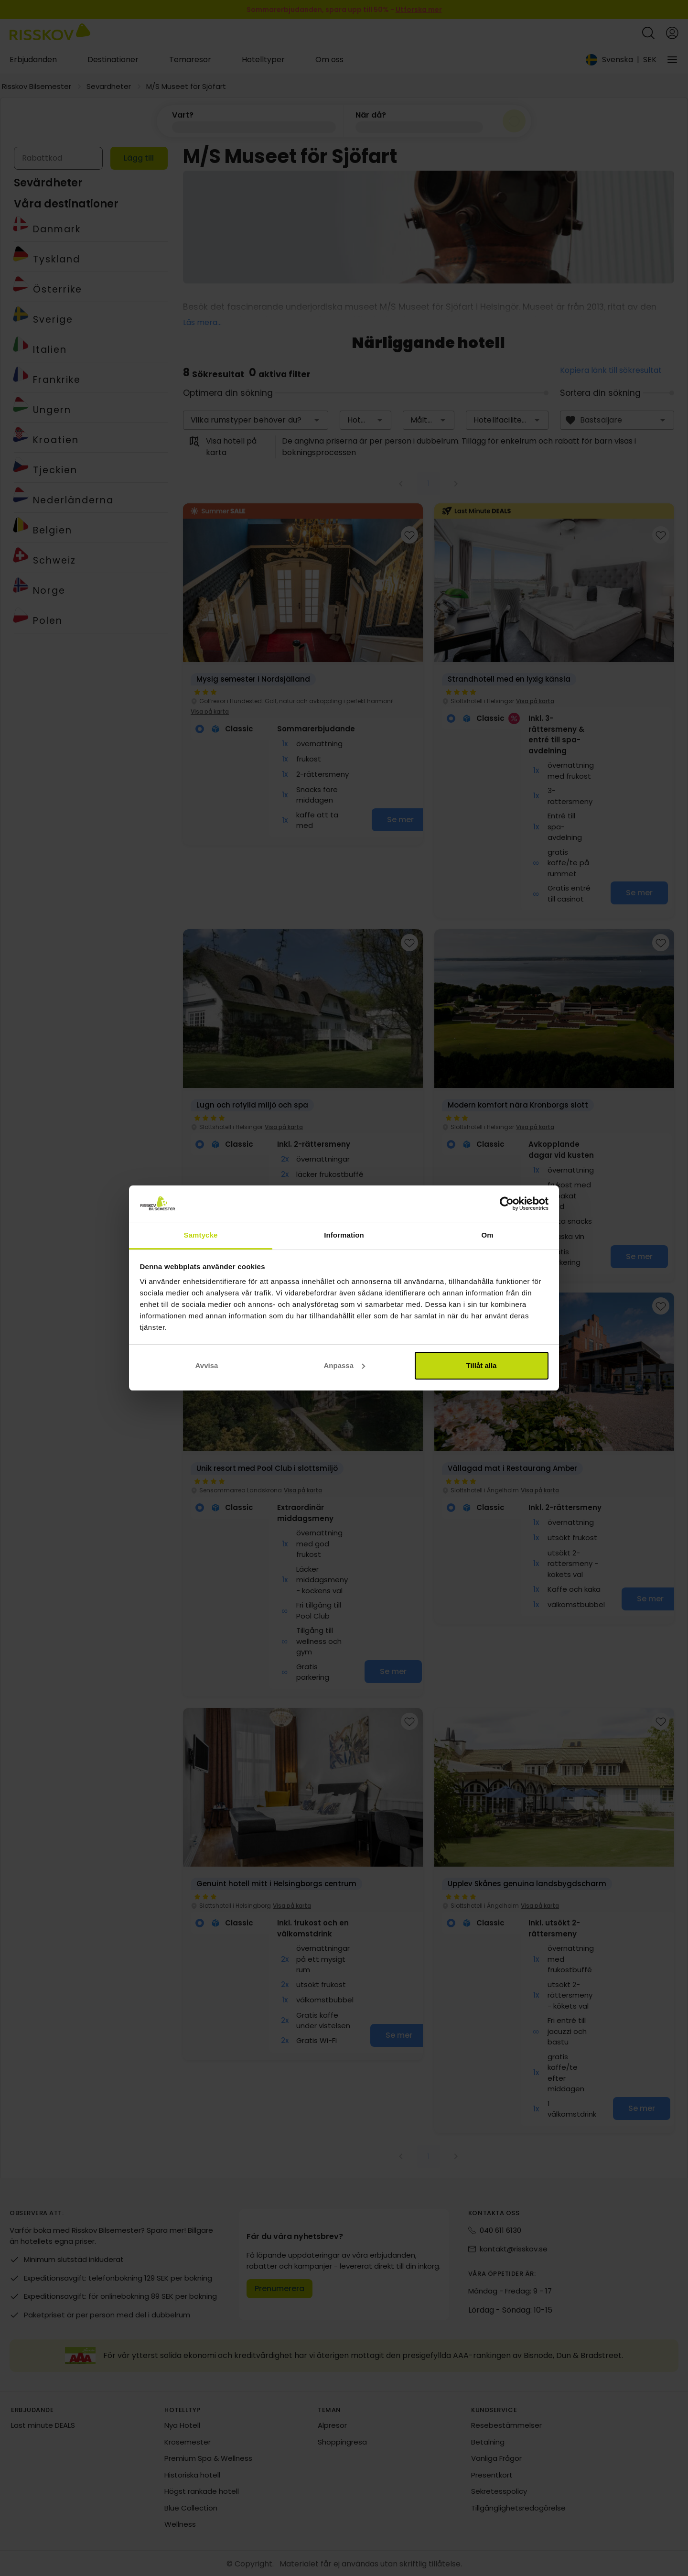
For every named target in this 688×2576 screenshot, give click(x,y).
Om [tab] (487, 1235)
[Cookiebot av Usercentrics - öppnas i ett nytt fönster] (506, 1203)
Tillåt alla (481, 1365)
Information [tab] (344, 1235)
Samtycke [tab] (201, 1235)
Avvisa (206, 1365)
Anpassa (344, 1365)
